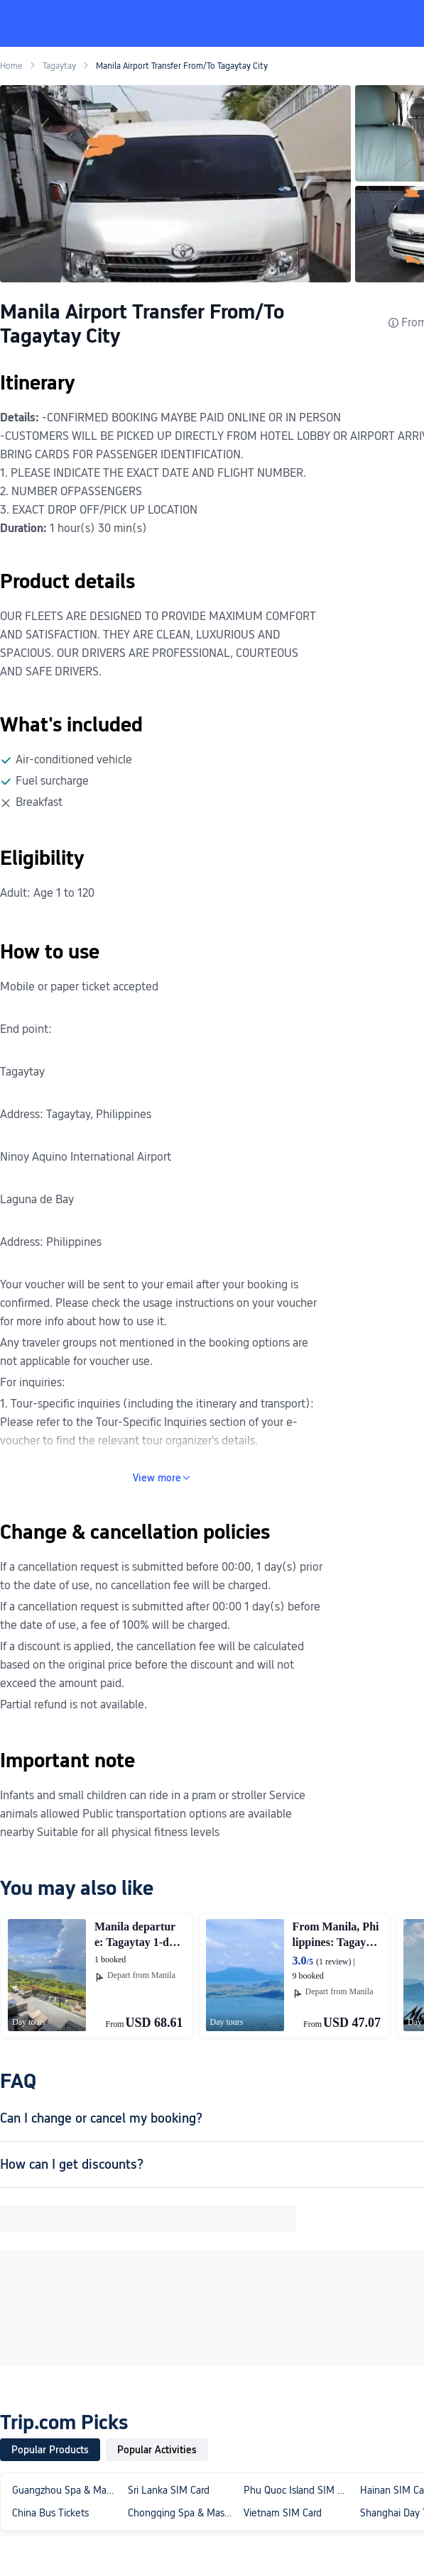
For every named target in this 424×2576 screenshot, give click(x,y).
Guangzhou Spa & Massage (67, 2490)
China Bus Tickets (50, 2513)
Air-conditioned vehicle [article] (74, 759)
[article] (1, 1008)
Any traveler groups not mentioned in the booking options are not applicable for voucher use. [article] (154, 1352)
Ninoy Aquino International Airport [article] (85, 1156)
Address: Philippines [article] (51, 1242)
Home (11, 66)
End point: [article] (26, 1029)
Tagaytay (59, 66)
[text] (161, 782)
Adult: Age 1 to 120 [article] (47, 893)
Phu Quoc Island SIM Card (299, 2490)
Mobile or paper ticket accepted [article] (79, 986)
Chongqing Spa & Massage (183, 2513)
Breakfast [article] (39, 802)
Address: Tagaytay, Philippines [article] (75, 1114)
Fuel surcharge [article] (52, 780)
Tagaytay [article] (22, 1071)
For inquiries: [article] (32, 1382)
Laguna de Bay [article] (37, 1199)
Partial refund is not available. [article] (73, 1704)
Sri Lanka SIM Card (169, 2490)
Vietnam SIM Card (283, 2513)
